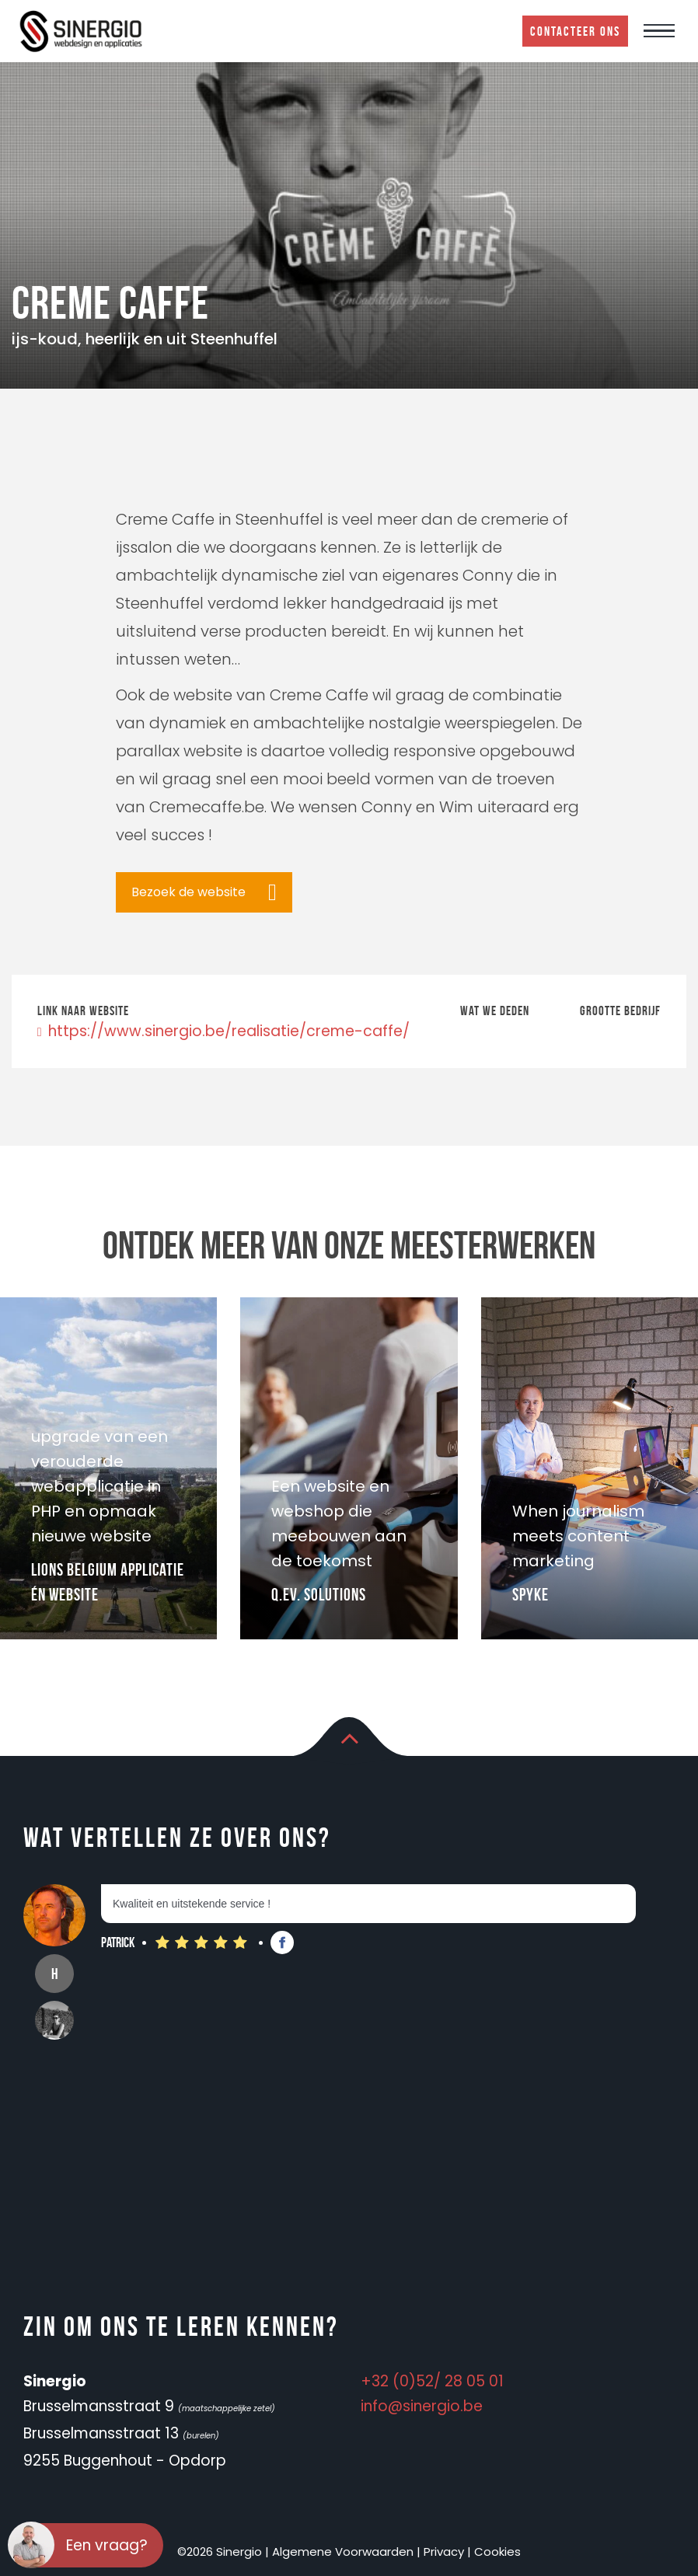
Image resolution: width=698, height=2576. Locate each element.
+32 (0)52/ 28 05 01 (432, 2381)
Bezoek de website (188, 892)
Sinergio (239, 2551)
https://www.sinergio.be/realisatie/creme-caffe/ (223, 1031)
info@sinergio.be (422, 2406)
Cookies (497, 2551)
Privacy (444, 2551)
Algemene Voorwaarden (343, 2551)
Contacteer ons (575, 31)
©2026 (195, 2551)
